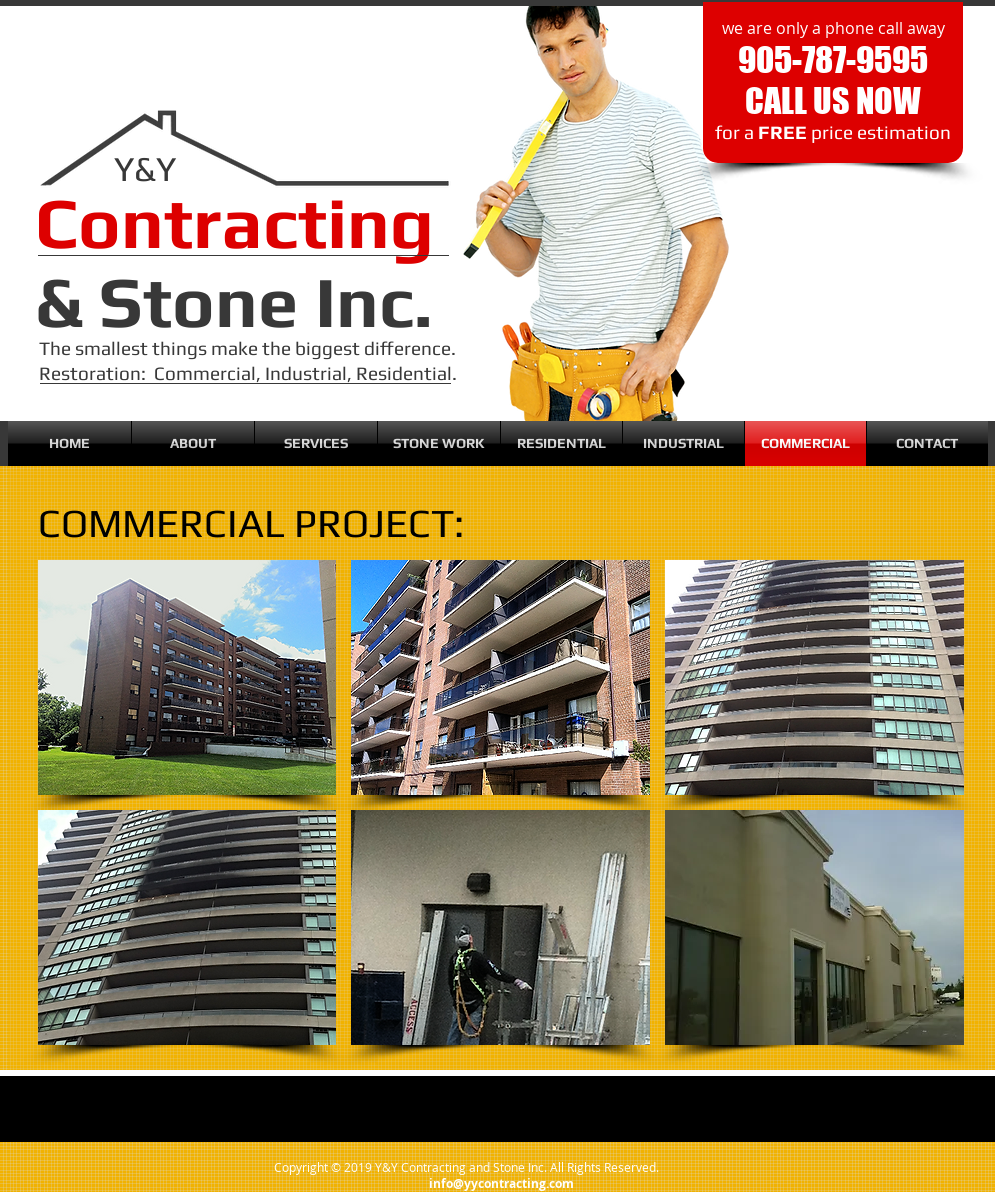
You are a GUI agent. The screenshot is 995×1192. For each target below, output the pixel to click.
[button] (187, 677)
